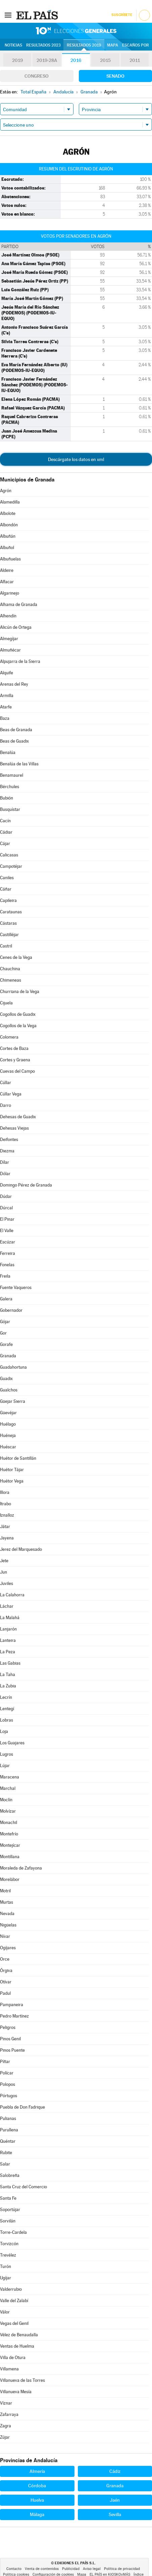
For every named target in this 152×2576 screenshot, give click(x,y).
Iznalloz (7, 1515)
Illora (4, 1492)
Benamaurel (11, 775)
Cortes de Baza (14, 1048)
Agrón (5, 490)
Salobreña (9, 2175)
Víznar (6, 2403)
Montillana (9, 1856)
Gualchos (8, 1389)
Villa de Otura (13, 2357)
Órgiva (6, 1970)
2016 (75, 60)
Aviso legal (92, 2569)
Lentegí (7, 1708)
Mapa (112, 45)
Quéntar (7, 2141)
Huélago (8, 1424)
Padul (5, 1993)
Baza (4, 718)
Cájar (5, 843)
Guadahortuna (13, 1367)
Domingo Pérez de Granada (26, 1185)
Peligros (7, 2027)
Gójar (5, 1321)
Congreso (36, 76)
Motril (5, 1890)
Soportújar (10, 2209)
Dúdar (6, 1196)
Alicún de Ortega (16, 627)
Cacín (5, 820)
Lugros (6, 1754)
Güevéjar (8, 1412)
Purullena (9, 2129)
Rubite (6, 2152)
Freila (5, 1276)
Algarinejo (9, 593)
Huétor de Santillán (18, 1458)
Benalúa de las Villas (19, 763)
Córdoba (37, 2485)
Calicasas (9, 854)
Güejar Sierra (12, 1401)
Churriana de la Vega (19, 991)
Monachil (8, 1822)
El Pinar (7, 1219)
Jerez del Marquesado (21, 1549)
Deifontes (9, 1139)
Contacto (13, 2569)
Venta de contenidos (42, 2569)
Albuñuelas (10, 558)
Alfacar (7, 581)
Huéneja (8, 1435)
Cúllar (5, 1082)
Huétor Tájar (12, 1469)
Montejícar (10, 1845)
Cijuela (6, 1002)
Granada (8, 1355)
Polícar (6, 2072)
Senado (115, 76)
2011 (135, 60)
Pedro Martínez (14, 2016)
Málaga (37, 2514)
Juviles (6, 1583)
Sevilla (115, 2514)
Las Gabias (10, 1663)
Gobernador (11, 1310)
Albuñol (7, 547)
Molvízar (8, 1811)
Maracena (9, 1776)
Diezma (7, 1150)
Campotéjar (11, 866)
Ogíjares (8, 1947)
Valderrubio (11, 2289)
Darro (5, 1105)
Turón (5, 2266)
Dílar (4, 1162)
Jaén (115, 2500)
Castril (6, 946)
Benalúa (7, 752)
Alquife (6, 672)
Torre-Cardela (13, 2232)
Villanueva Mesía (16, 2391)
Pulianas (8, 2118)
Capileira (8, 900)
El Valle (6, 1230)
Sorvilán (7, 2220)
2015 (105, 60)
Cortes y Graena (15, 1059)
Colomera (9, 1037)
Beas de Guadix (14, 741)
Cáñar (5, 889)
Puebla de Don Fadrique (22, 2107)
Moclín (6, 1799)
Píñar (5, 2061)
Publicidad (71, 2569)
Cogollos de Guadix (18, 1014)
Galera (6, 1298)
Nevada (7, 1913)
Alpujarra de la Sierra (20, 661)
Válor (5, 2312)
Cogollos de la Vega (18, 1025)
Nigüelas (8, 1924)
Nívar (5, 1936)
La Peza (7, 1651)
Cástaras (8, 923)
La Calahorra (12, 1594)
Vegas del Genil (14, 2323)
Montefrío (9, 1833)
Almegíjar (9, 638)
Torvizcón (9, 2243)
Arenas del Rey (14, 684)
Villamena (9, 2368)
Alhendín (8, 615)
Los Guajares (12, 1742)
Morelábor (9, 1879)
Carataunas (11, 911)
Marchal (7, 1788)
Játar (5, 1526)
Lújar (5, 1765)
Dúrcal (6, 1207)
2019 (17, 60)
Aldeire (6, 570)
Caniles (7, 877)
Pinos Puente (12, 2050)
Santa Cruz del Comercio (23, 2186)
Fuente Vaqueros (16, 1287)
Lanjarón (8, 1629)
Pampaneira (11, 2004)
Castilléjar (9, 934)
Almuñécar (10, 650)
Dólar (5, 1173)
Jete (4, 1560)
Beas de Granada (16, 729)
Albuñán (7, 536)
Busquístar (10, 809)
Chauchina (10, 968)
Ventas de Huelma (17, 2346)
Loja (4, 1731)
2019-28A (47, 60)
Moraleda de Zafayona (21, 1868)
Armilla (6, 695)
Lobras (6, 1720)
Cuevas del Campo (17, 1071)
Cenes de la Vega (16, 957)
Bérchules (9, 786)
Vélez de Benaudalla (19, 2334)
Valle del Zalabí (14, 2300)
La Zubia (8, 1685)
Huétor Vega (11, 1481)
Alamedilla (10, 502)
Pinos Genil (10, 2038)
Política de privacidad (122, 2569)
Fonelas (7, 1264)
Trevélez (8, 2255)
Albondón (9, 524)
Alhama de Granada (18, 604)
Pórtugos (8, 2095)
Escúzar (7, 1241)
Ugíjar (5, 2277)
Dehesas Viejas (14, 1128)
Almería (37, 2471)
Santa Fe (8, 2198)
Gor (3, 1333)
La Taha (7, 1674)
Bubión (6, 798)
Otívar (5, 1981)
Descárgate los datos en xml (76, 459)
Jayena (7, 1537)
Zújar (5, 2437)
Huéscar (8, 1446)
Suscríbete (121, 15)
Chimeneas (10, 980)
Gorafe (6, 1344)
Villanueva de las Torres (22, 2380)
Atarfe (6, 706)
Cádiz (114, 2471)
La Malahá (9, 1617)
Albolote (7, 513)
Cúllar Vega (10, 1093)
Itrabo (5, 1503)
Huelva (37, 2500)
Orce (4, 1959)
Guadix (6, 1378)
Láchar (6, 1606)
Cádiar (6, 832)
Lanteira (8, 1640)
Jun (3, 1572)
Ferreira (7, 1253)
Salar (5, 2164)
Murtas (6, 1902)
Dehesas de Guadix (18, 1116)
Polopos (7, 2084)
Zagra (5, 2425)
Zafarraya (9, 2414)
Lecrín (6, 1697)
